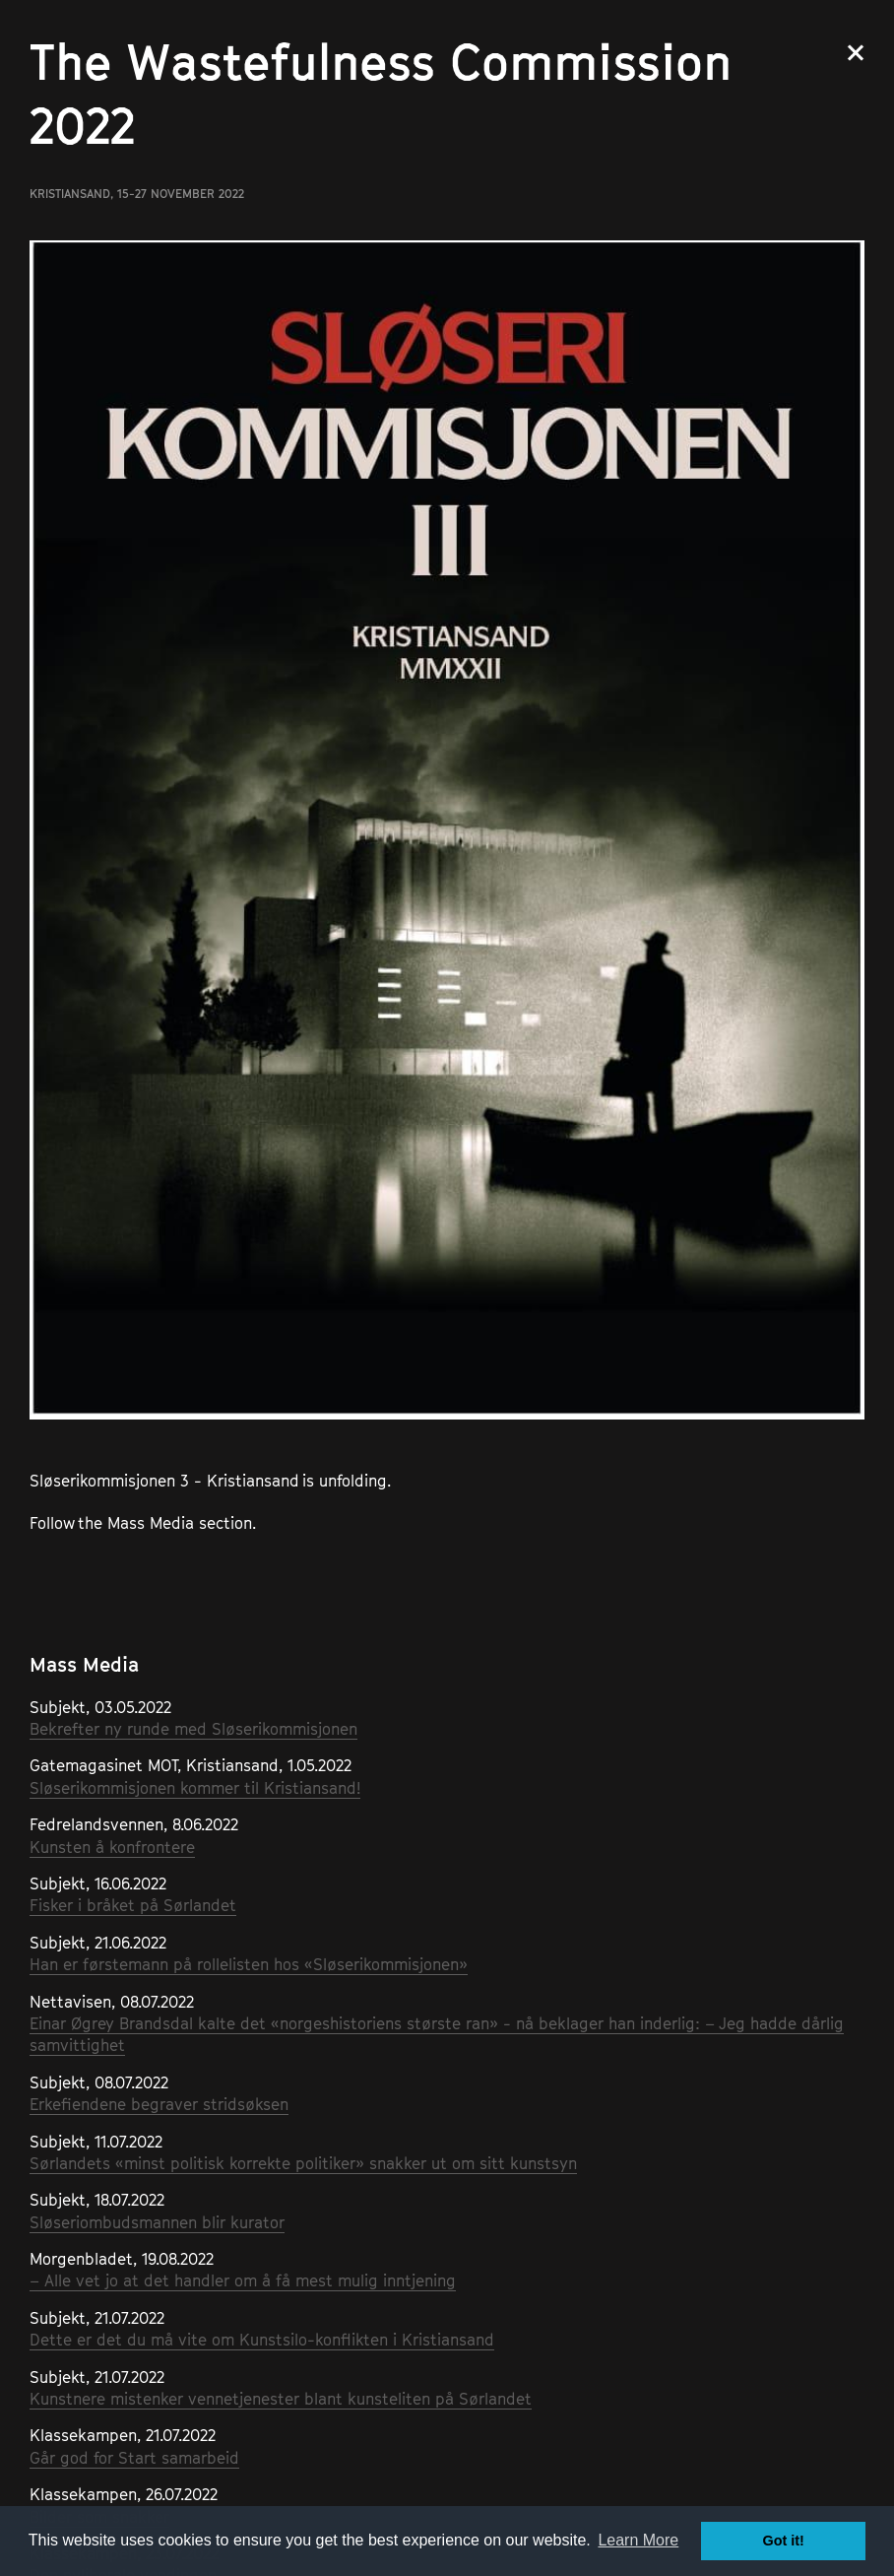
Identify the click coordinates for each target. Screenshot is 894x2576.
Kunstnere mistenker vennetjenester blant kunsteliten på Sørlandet (281, 2399)
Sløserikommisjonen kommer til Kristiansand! (195, 1788)
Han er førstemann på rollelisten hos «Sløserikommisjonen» (249, 1964)
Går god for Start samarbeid (134, 2458)
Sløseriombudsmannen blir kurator (157, 2222)
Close (855, 52)
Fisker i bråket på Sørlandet (133, 1905)
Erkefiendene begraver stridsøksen (159, 2104)
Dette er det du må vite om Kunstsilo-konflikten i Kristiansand (262, 2339)
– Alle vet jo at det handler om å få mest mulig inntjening (243, 2280)
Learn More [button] (638, 2540)
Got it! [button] (783, 2540)
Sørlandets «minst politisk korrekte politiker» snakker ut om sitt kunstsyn (303, 2163)
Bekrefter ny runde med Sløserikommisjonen (193, 1729)
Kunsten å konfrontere (112, 1847)
